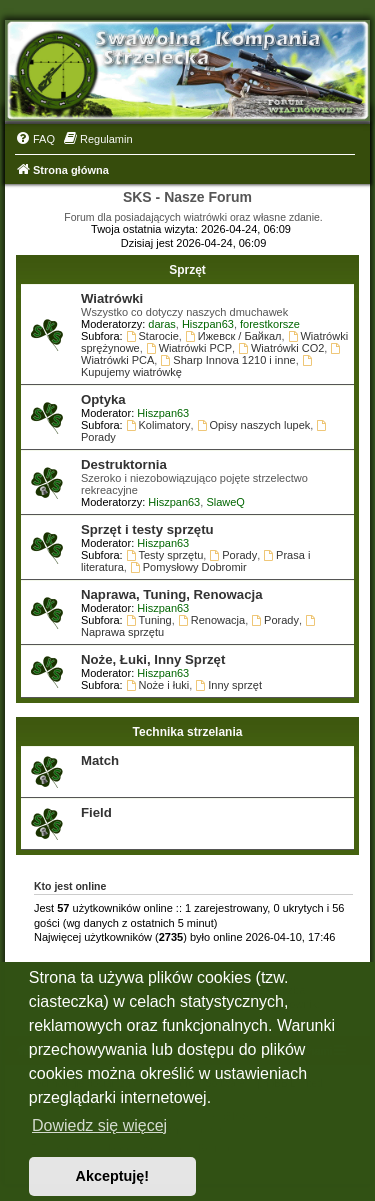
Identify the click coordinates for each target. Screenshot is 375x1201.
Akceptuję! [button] (113, 1176)
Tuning (149, 620)
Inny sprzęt (228, 685)
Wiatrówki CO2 (281, 348)
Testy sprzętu (165, 555)
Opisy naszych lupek (254, 425)
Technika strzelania (188, 732)
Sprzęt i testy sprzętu (147, 529)
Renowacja (211, 620)
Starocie (152, 336)
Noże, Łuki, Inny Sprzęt (153, 659)
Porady (233, 555)
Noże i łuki (158, 685)
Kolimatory (158, 425)
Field (96, 812)
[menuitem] (35, 139)
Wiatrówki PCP (189, 348)
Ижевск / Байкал (233, 336)
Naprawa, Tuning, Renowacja (171, 594)
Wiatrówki (112, 298)
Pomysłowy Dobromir (188, 567)
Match (100, 760)
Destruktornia (124, 464)
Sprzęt (187, 270)
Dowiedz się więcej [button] (99, 1125)
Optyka (103, 399)
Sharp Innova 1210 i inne (227, 360)
